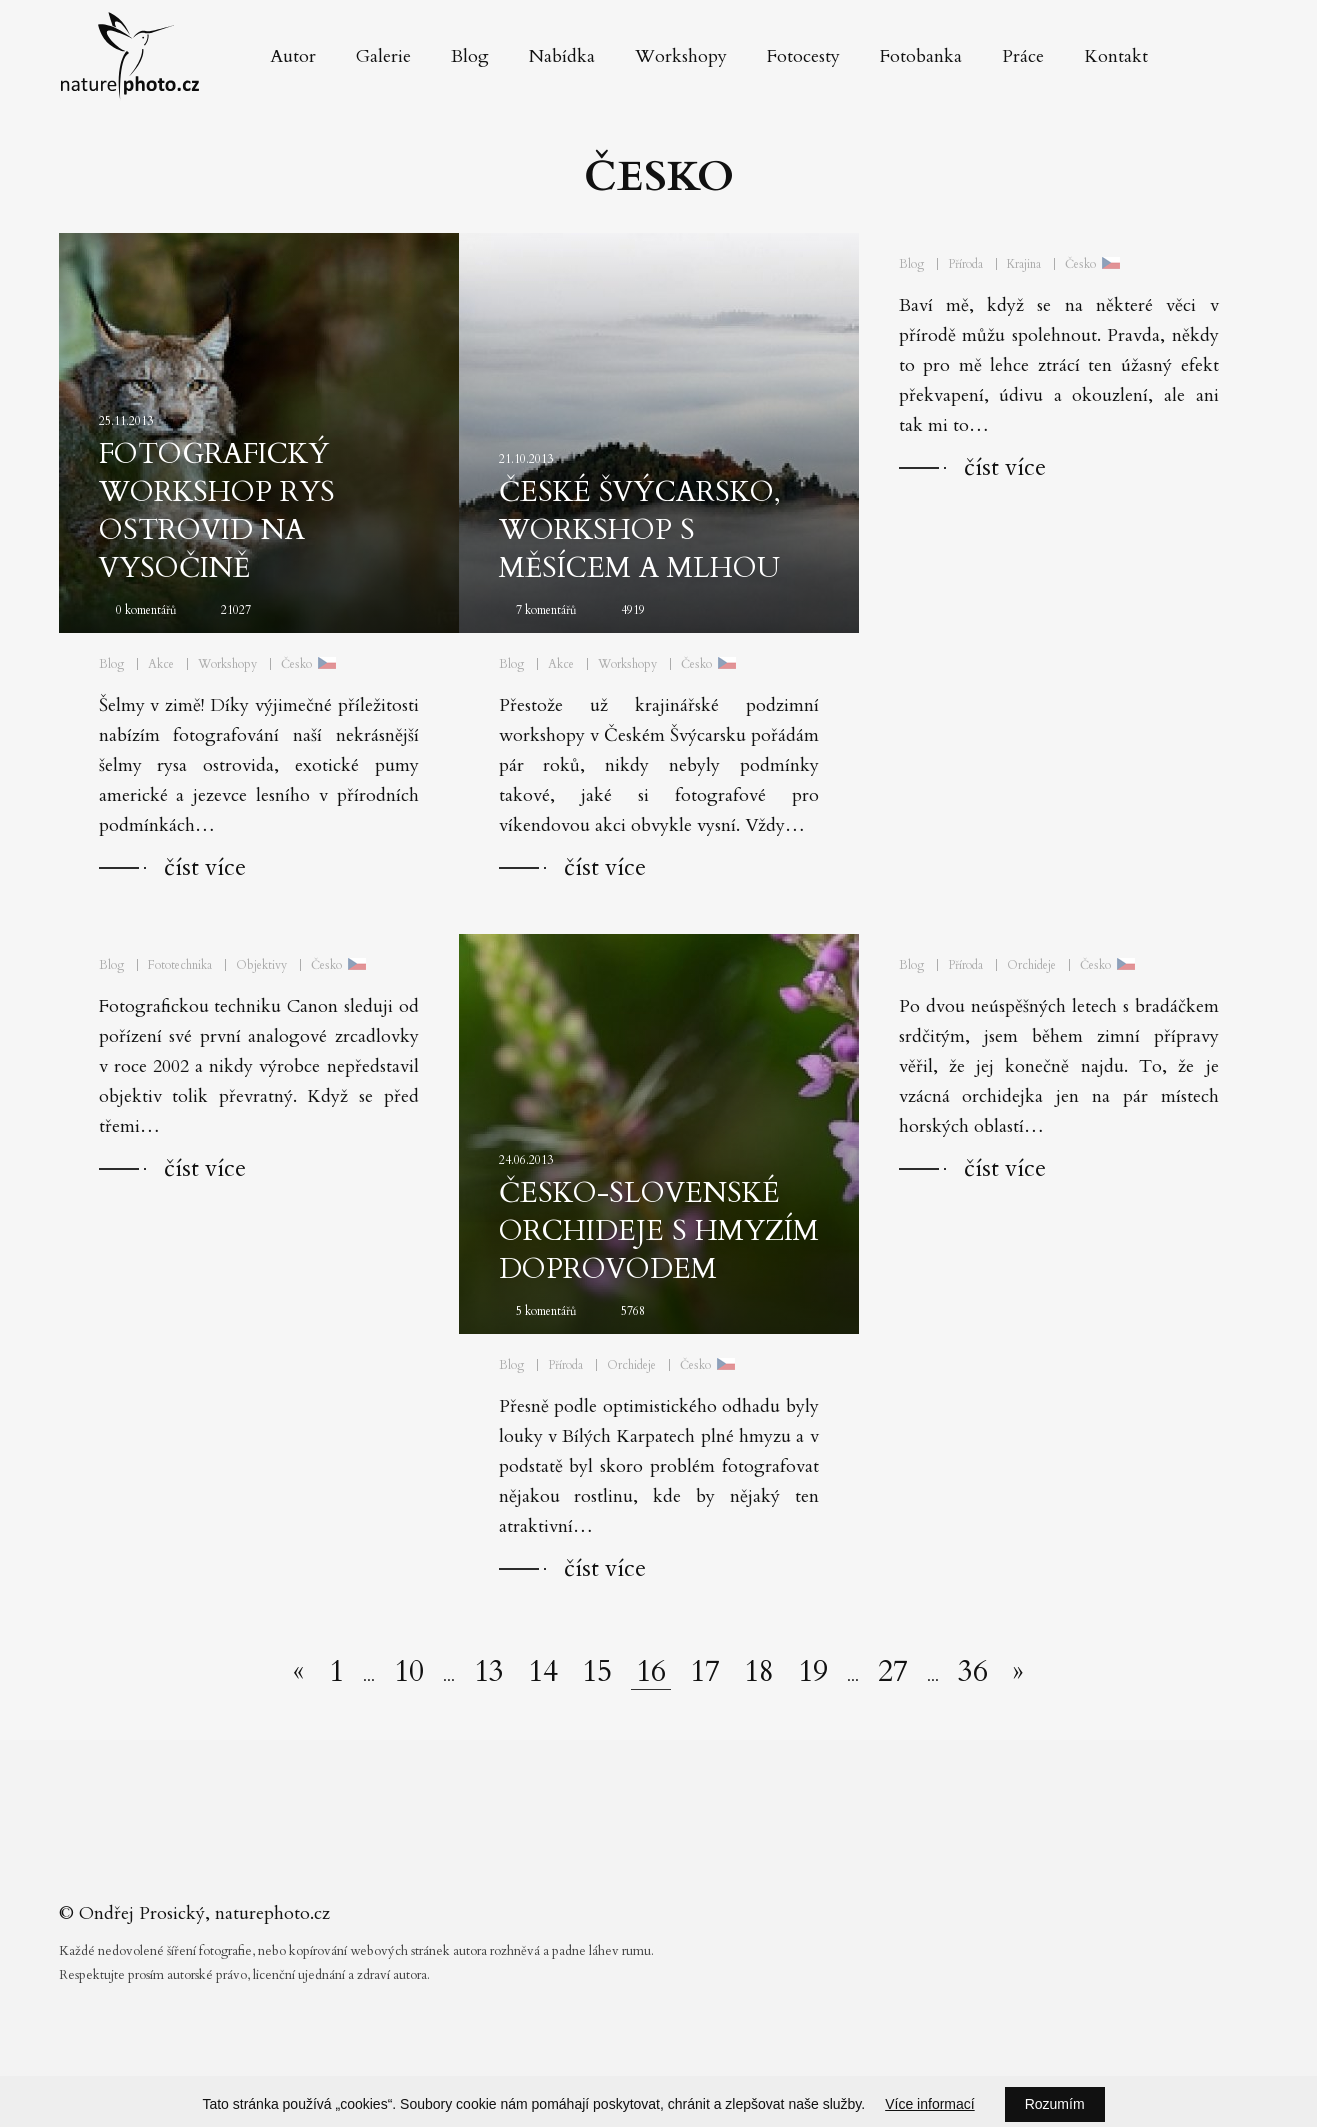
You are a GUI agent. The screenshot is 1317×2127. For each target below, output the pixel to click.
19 (813, 1672)
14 (543, 1672)
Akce (161, 664)
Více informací (929, 2104)
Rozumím (1055, 2104)
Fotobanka (921, 56)
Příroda (965, 264)
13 (489, 1672)
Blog (470, 56)
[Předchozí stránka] (299, 1672)
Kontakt (1116, 56)
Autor (293, 56)
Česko (296, 664)
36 (973, 1672)
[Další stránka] (1018, 1672)
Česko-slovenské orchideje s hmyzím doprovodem (659, 1231)
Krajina (1024, 264)
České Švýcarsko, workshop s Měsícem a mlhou (640, 530)
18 (759, 1672)
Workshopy (681, 56)
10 (409, 1672)
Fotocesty (803, 56)
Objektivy (261, 965)
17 (705, 1672)
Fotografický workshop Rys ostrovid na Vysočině (217, 511)
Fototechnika (180, 965)
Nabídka (562, 56)
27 (893, 1672)
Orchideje (631, 1365)
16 (651, 1672)
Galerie (383, 56)
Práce (1023, 56)
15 (597, 1672)
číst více (205, 867)
